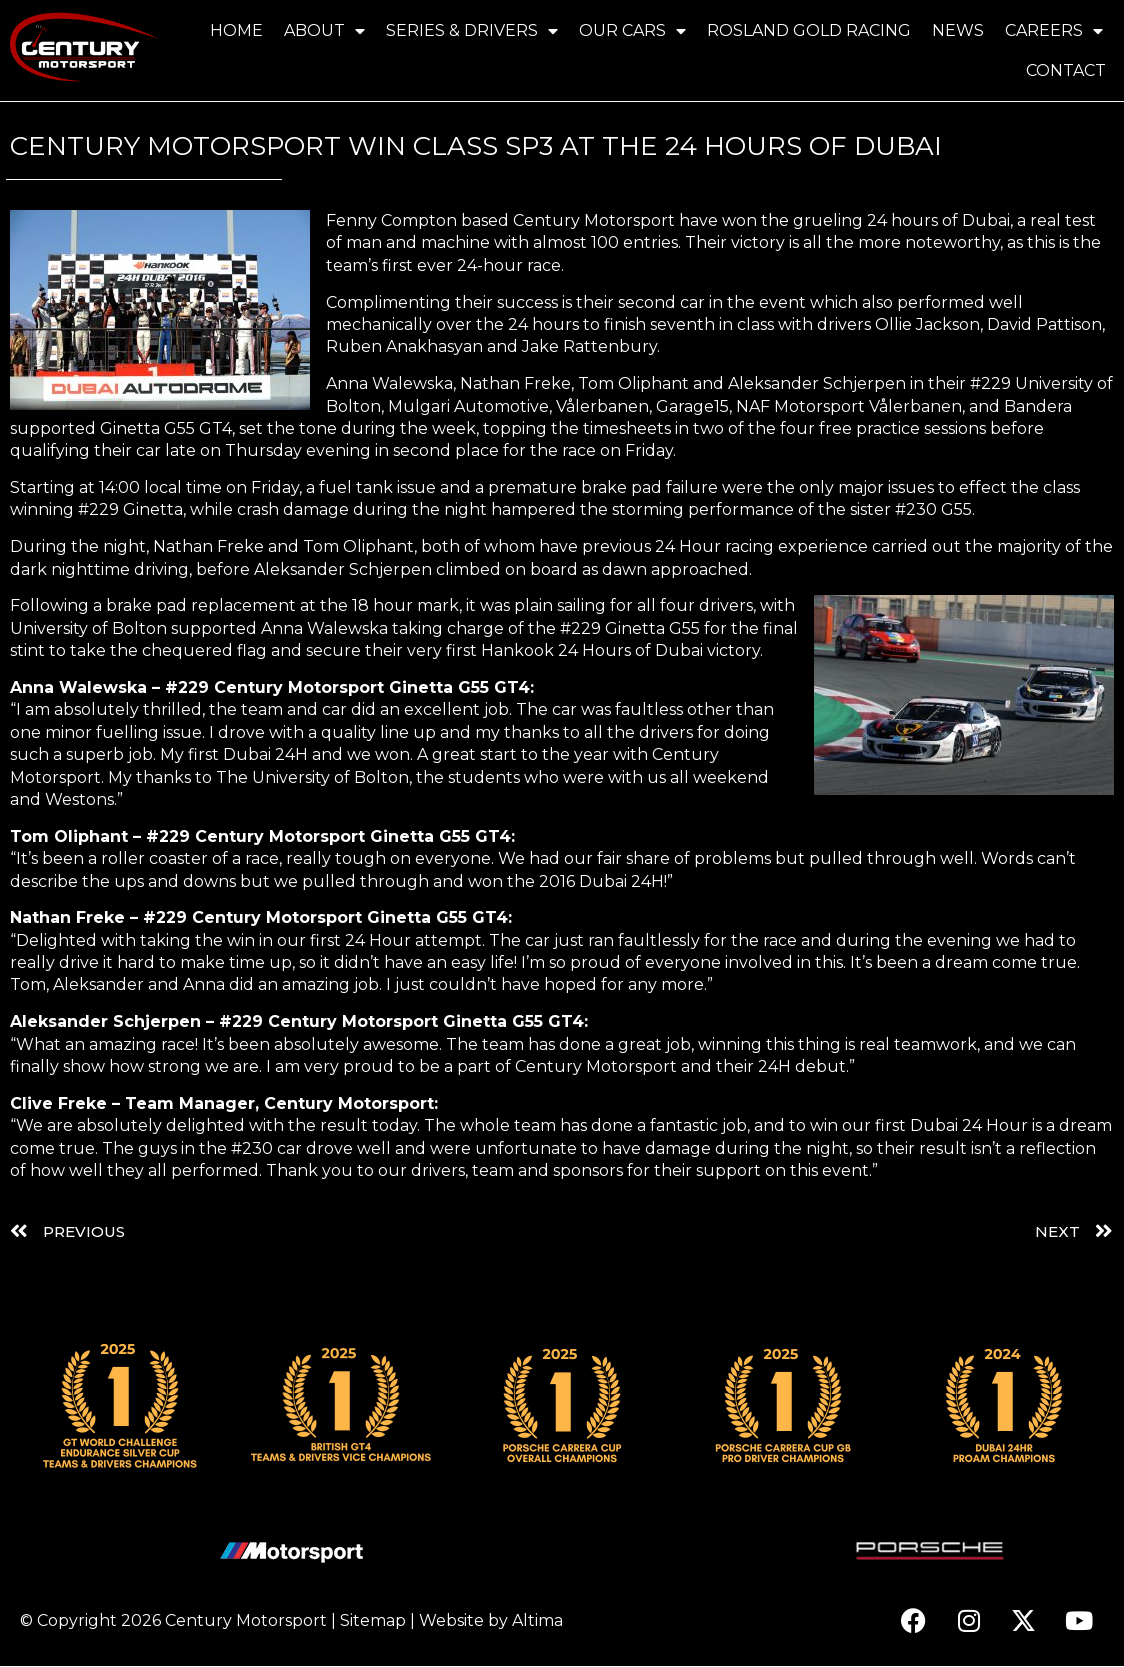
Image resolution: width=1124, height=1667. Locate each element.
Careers (1054, 31)
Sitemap (373, 1621)
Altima (537, 1621)
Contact (1066, 70)
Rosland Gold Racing (809, 30)
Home (236, 30)
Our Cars (632, 31)
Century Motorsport (246, 1621)
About (324, 31)
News (958, 30)
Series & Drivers (472, 31)
